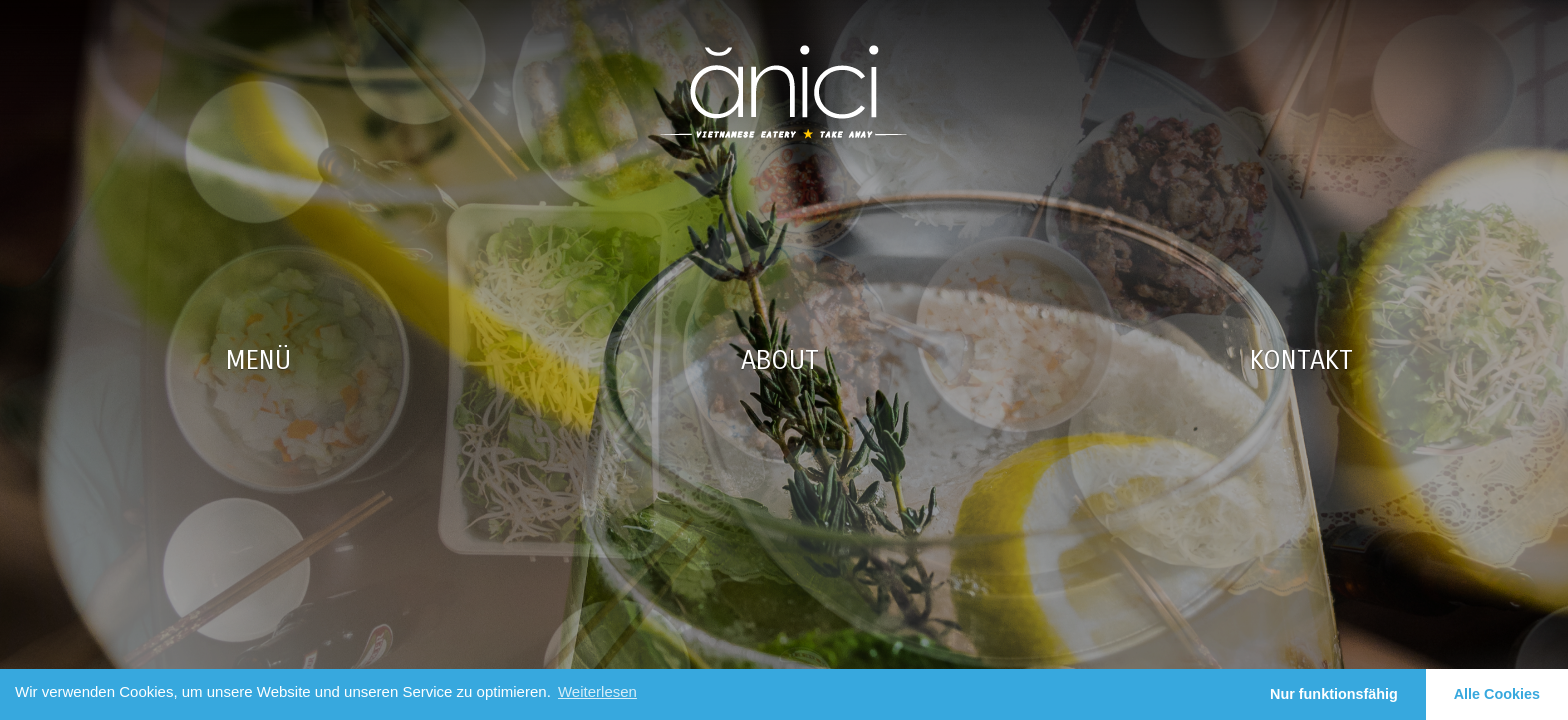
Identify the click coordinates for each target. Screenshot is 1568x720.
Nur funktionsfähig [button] (1334, 694)
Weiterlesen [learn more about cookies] (597, 691)
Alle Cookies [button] (1497, 694)
